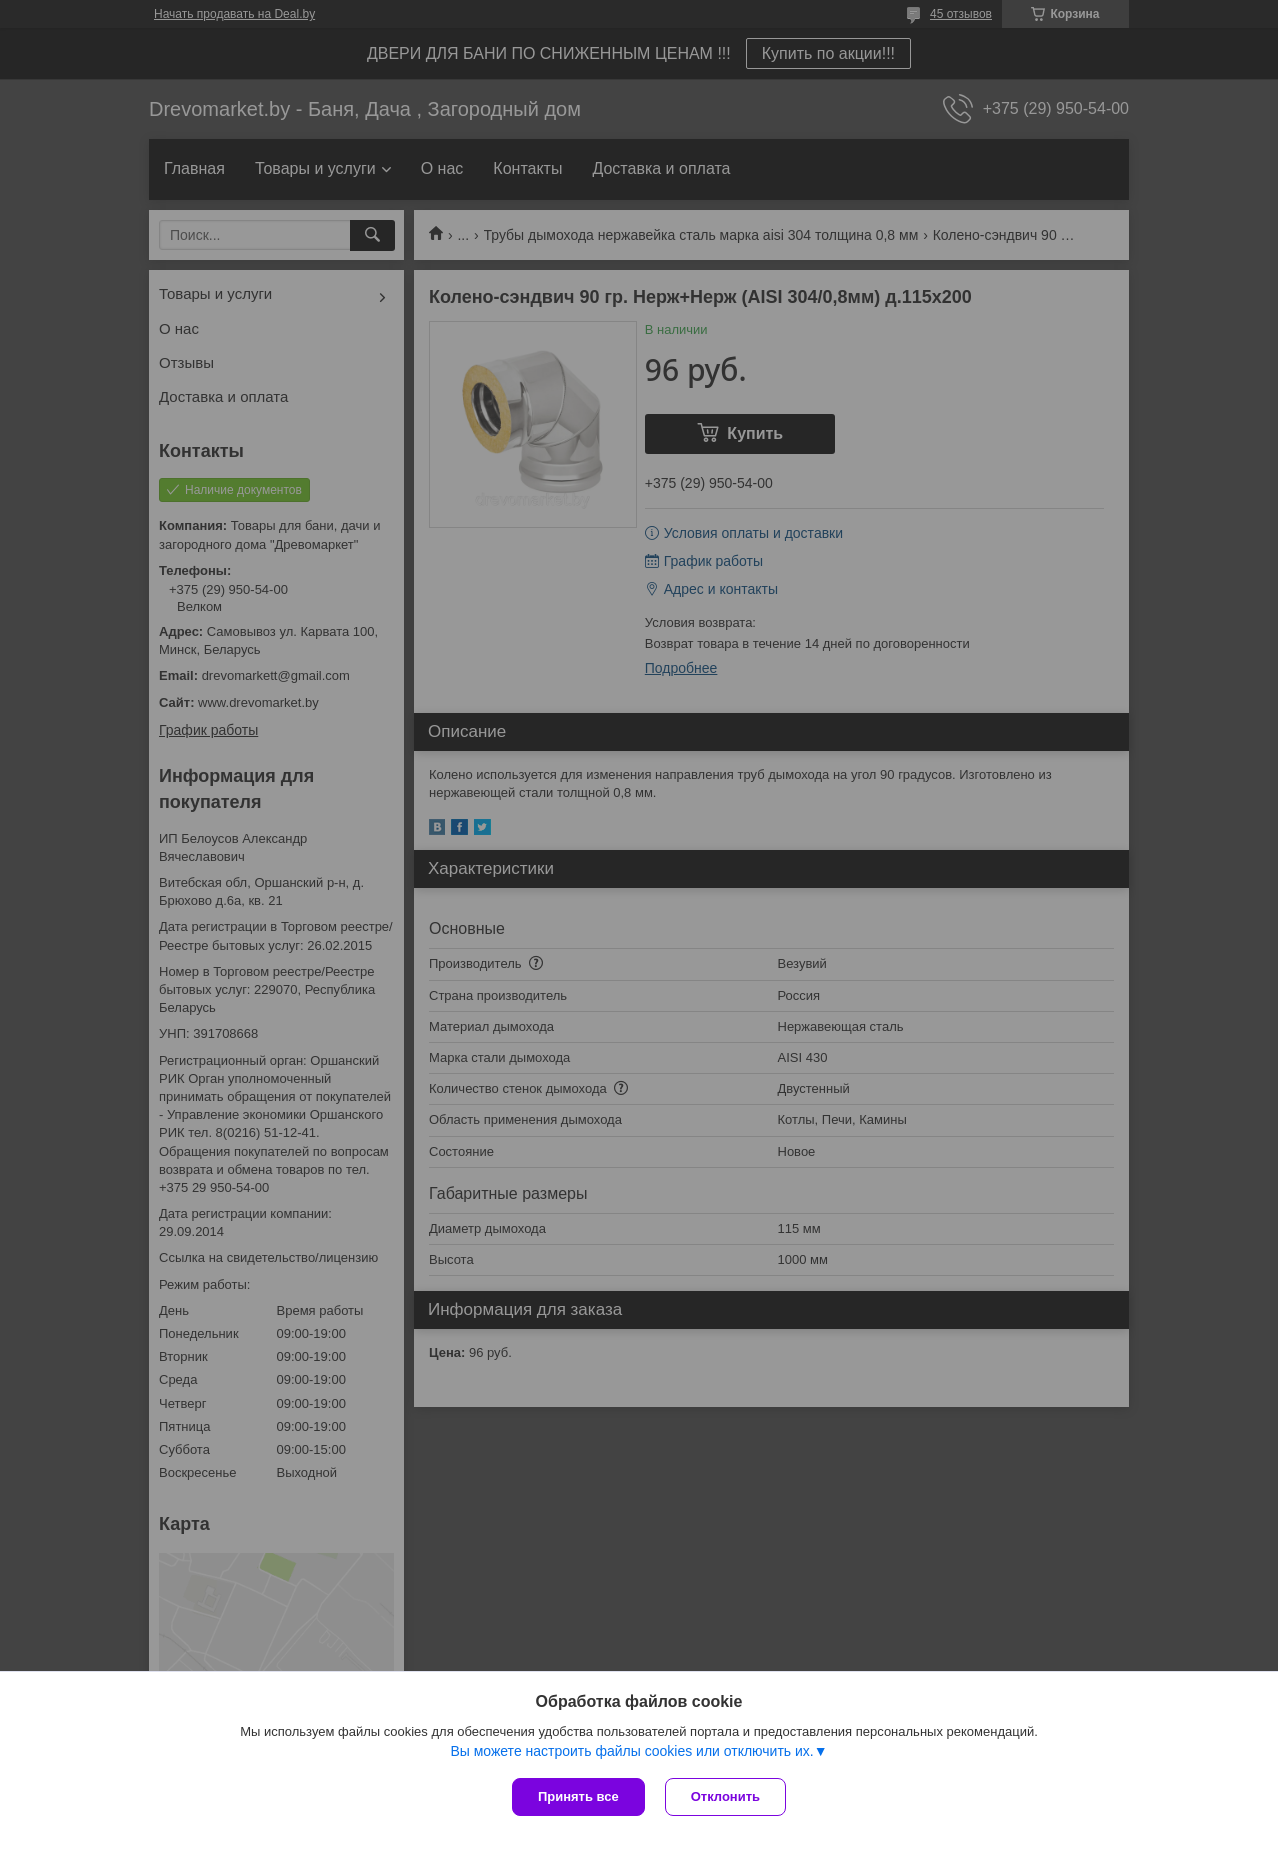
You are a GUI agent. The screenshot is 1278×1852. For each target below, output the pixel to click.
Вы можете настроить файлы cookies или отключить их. (631, 1751)
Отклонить (725, 1796)
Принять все (578, 1796)
